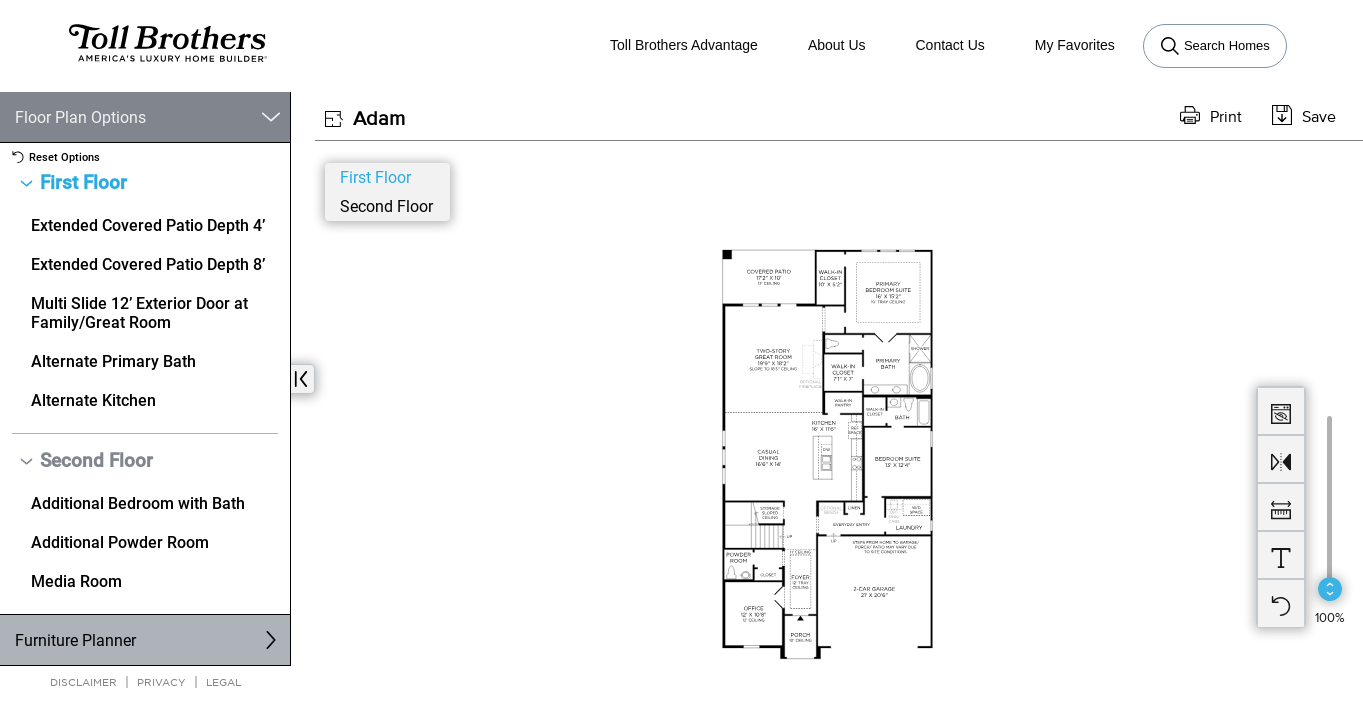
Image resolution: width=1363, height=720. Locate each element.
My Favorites (1075, 45)
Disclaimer (83, 681)
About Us (837, 45)
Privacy (161, 681)
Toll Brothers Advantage (684, 45)
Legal (223, 681)
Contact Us (950, 45)
